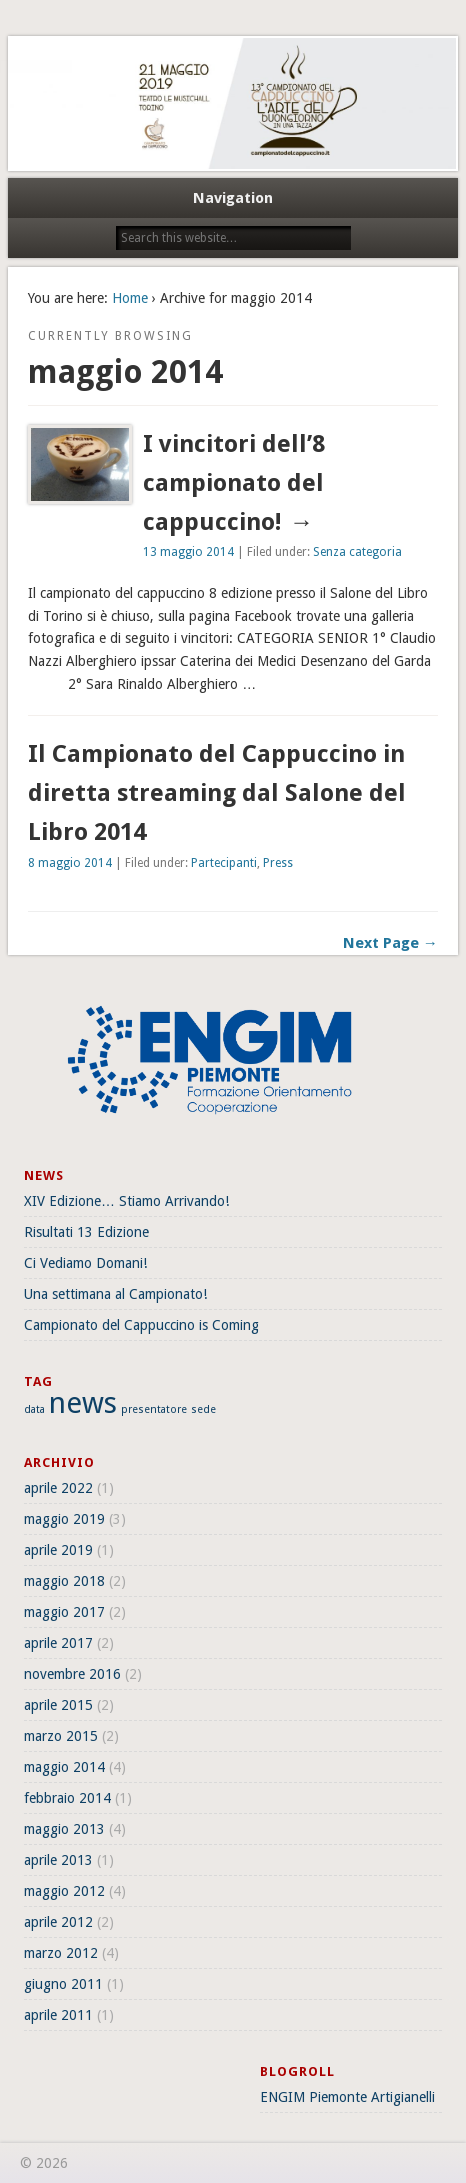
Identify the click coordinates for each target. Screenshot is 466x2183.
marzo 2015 (61, 1736)
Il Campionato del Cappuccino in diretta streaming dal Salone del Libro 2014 (217, 793)
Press (278, 863)
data (34, 1409)
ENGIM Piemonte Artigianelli (347, 2097)
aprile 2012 (58, 1922)
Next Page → (390, 943)
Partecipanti (224, 863)
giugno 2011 (63, 1984)
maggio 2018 (64, 1581)
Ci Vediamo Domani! (85, 1263)
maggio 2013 (64, 1829)
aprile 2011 (58, 2015)
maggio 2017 (64, 1612)
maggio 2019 (64, 1519)
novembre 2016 (72, 1674)
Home (130, 298)
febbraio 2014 (67, 1798)
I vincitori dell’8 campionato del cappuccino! (234, 483)
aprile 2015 (58, 1705)
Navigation (233, 198)
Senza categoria (357, 552)
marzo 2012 (61, 1953)
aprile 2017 (58, 1643)
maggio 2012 (64, 1891)
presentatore (154, 1409)
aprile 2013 (58, 1860)
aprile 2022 (58, 1488)
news (83, 1403)
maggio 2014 (64, 1767)
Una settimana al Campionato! (115, 1294)
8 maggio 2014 (70, 863)
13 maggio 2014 (188, 552)
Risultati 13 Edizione (86, 1232)
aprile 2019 (58, 1550)
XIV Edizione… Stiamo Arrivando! (126, 1201)
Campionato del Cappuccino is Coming (141, 1325)
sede (203, 1409)
